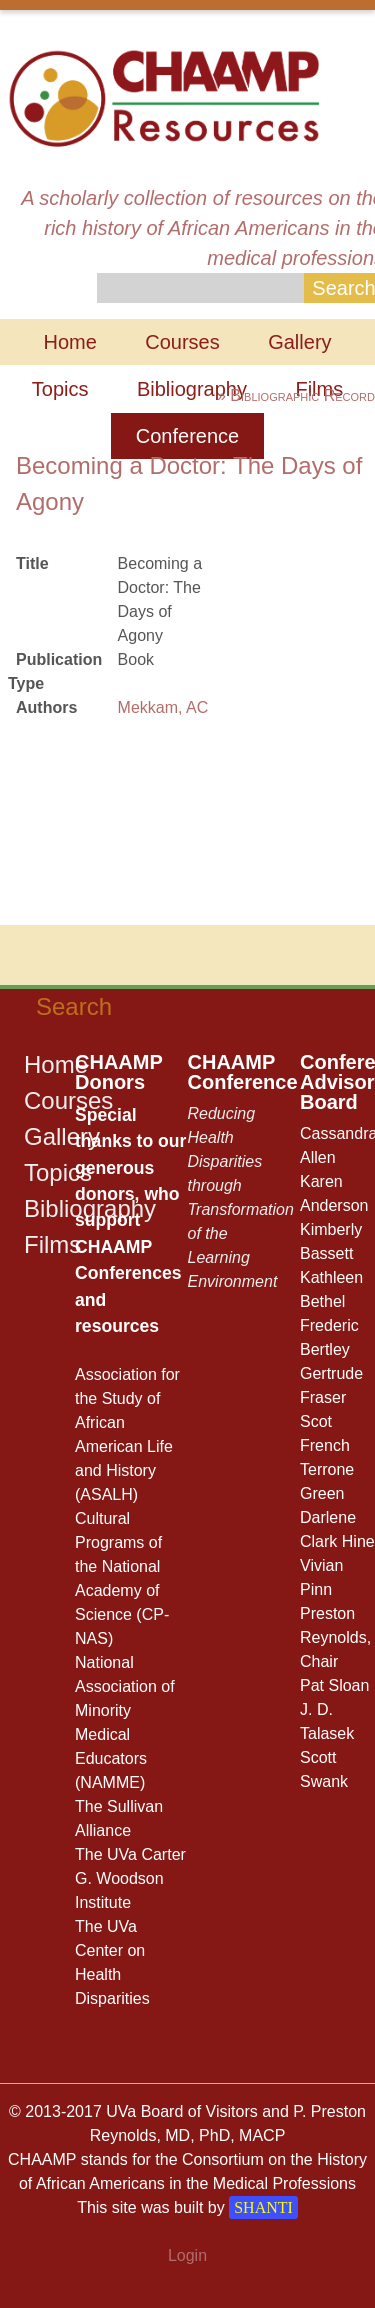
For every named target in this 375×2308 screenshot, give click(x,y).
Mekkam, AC (163, 707)
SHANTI (263, 2207)
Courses (182, 342)
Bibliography (192, 389)
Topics (60, 389)
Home (69, 342)
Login (187, 2255)
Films (52, 1244)
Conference (187, 436)
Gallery (299, 342)
